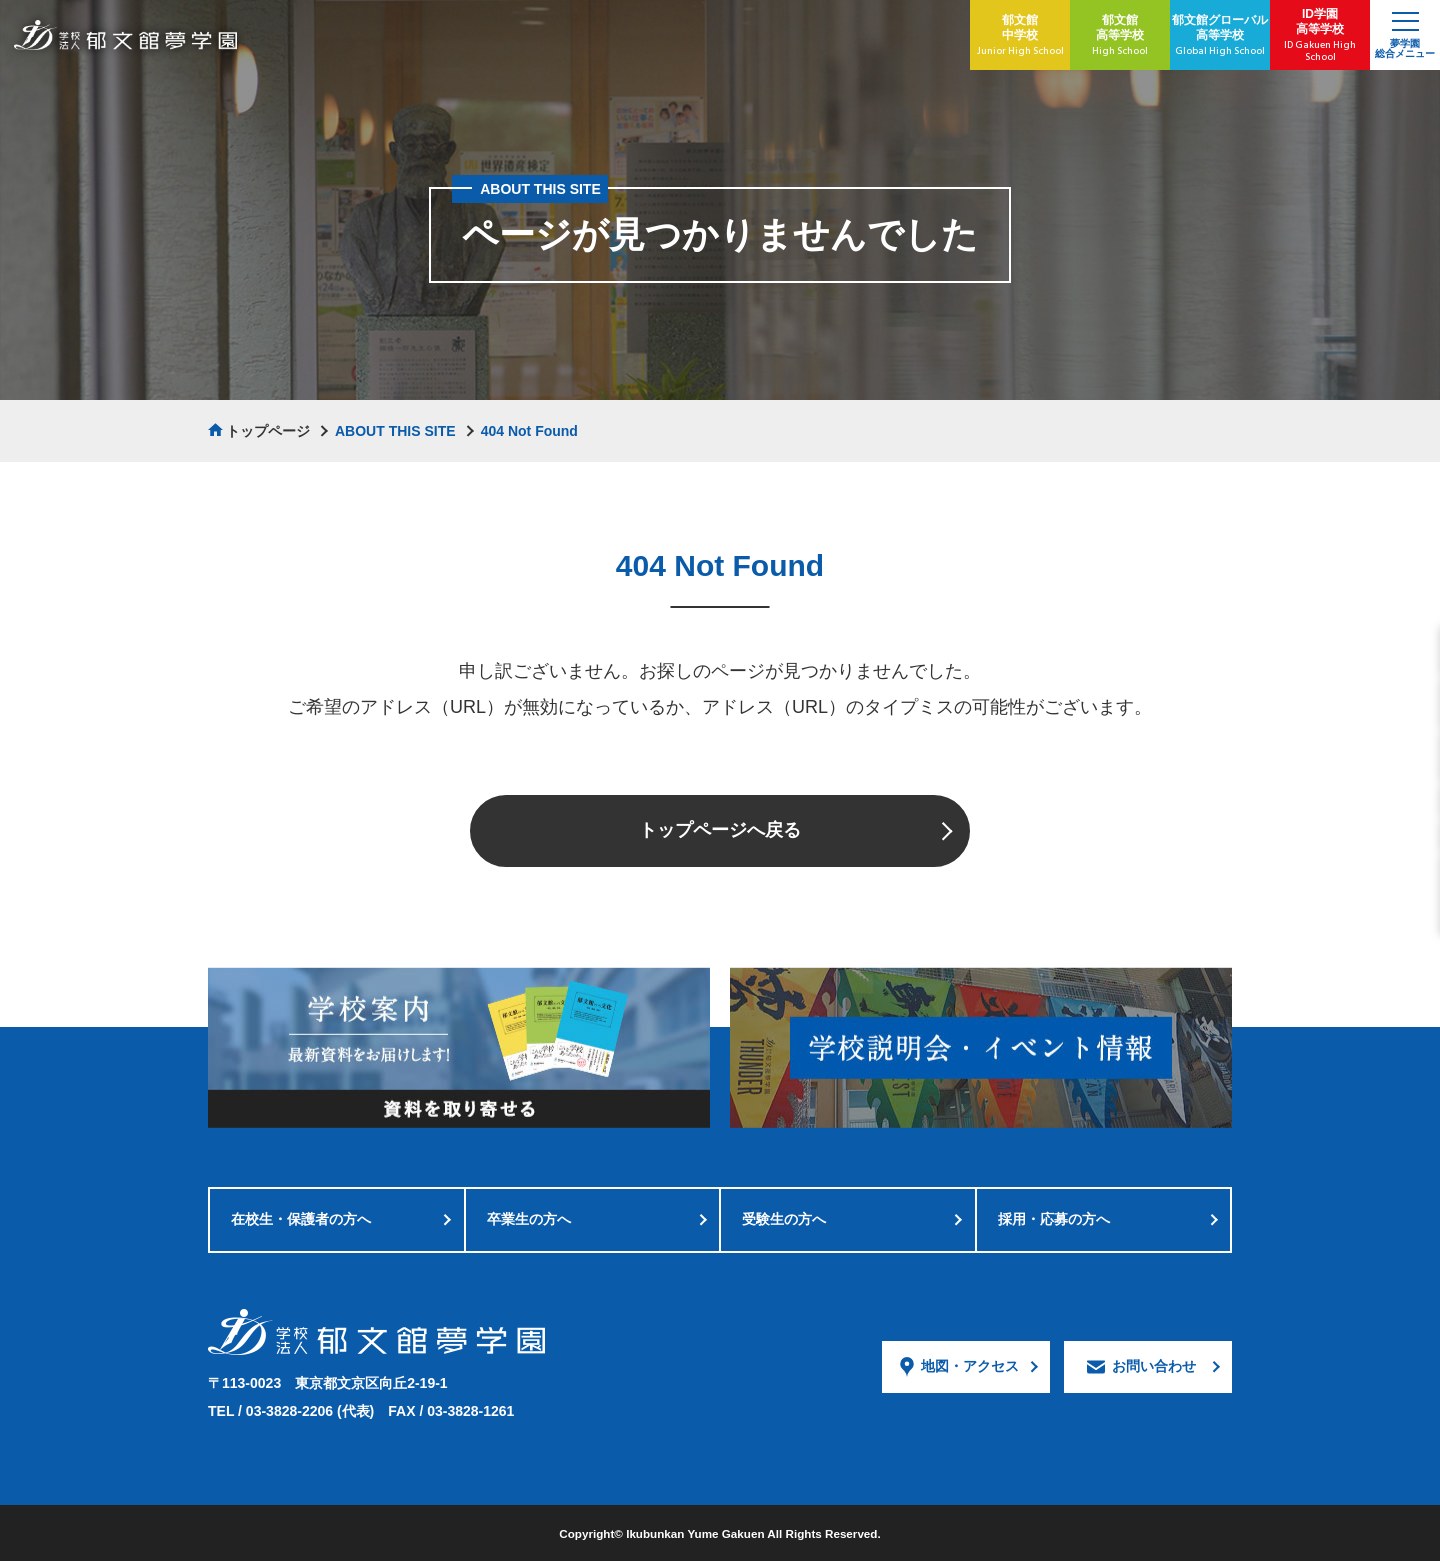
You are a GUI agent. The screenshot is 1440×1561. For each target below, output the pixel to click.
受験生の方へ (784, 1219)
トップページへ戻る (720, 830)
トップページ (268, 431)
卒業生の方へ (529, 1219)
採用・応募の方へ (1054, 1219)
